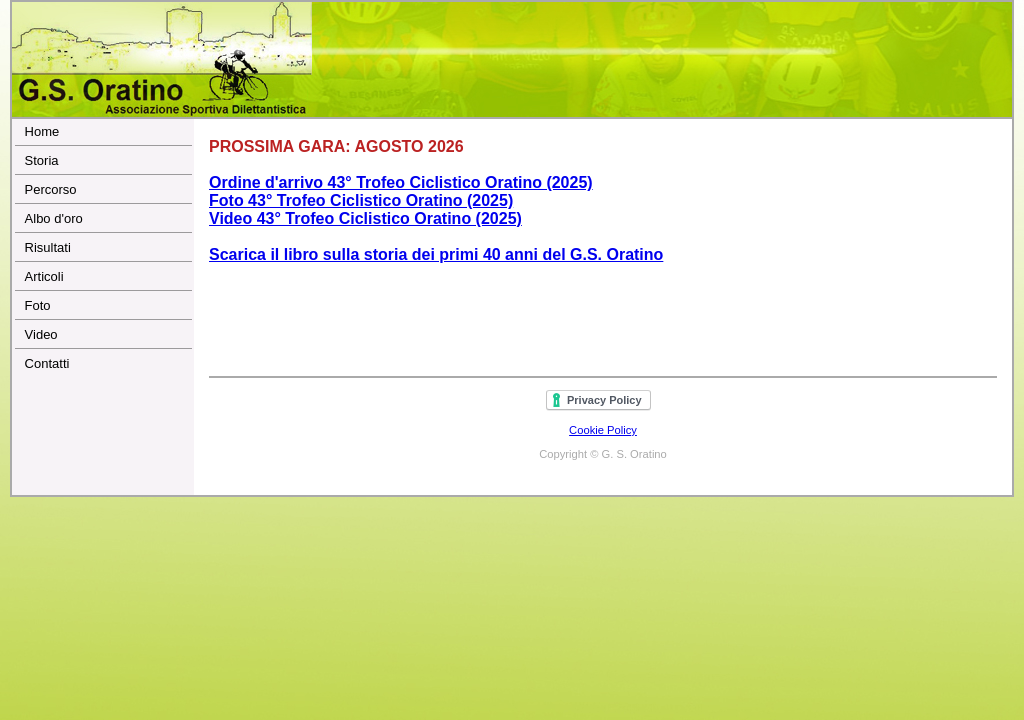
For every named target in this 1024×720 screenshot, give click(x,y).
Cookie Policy (603, 430)
